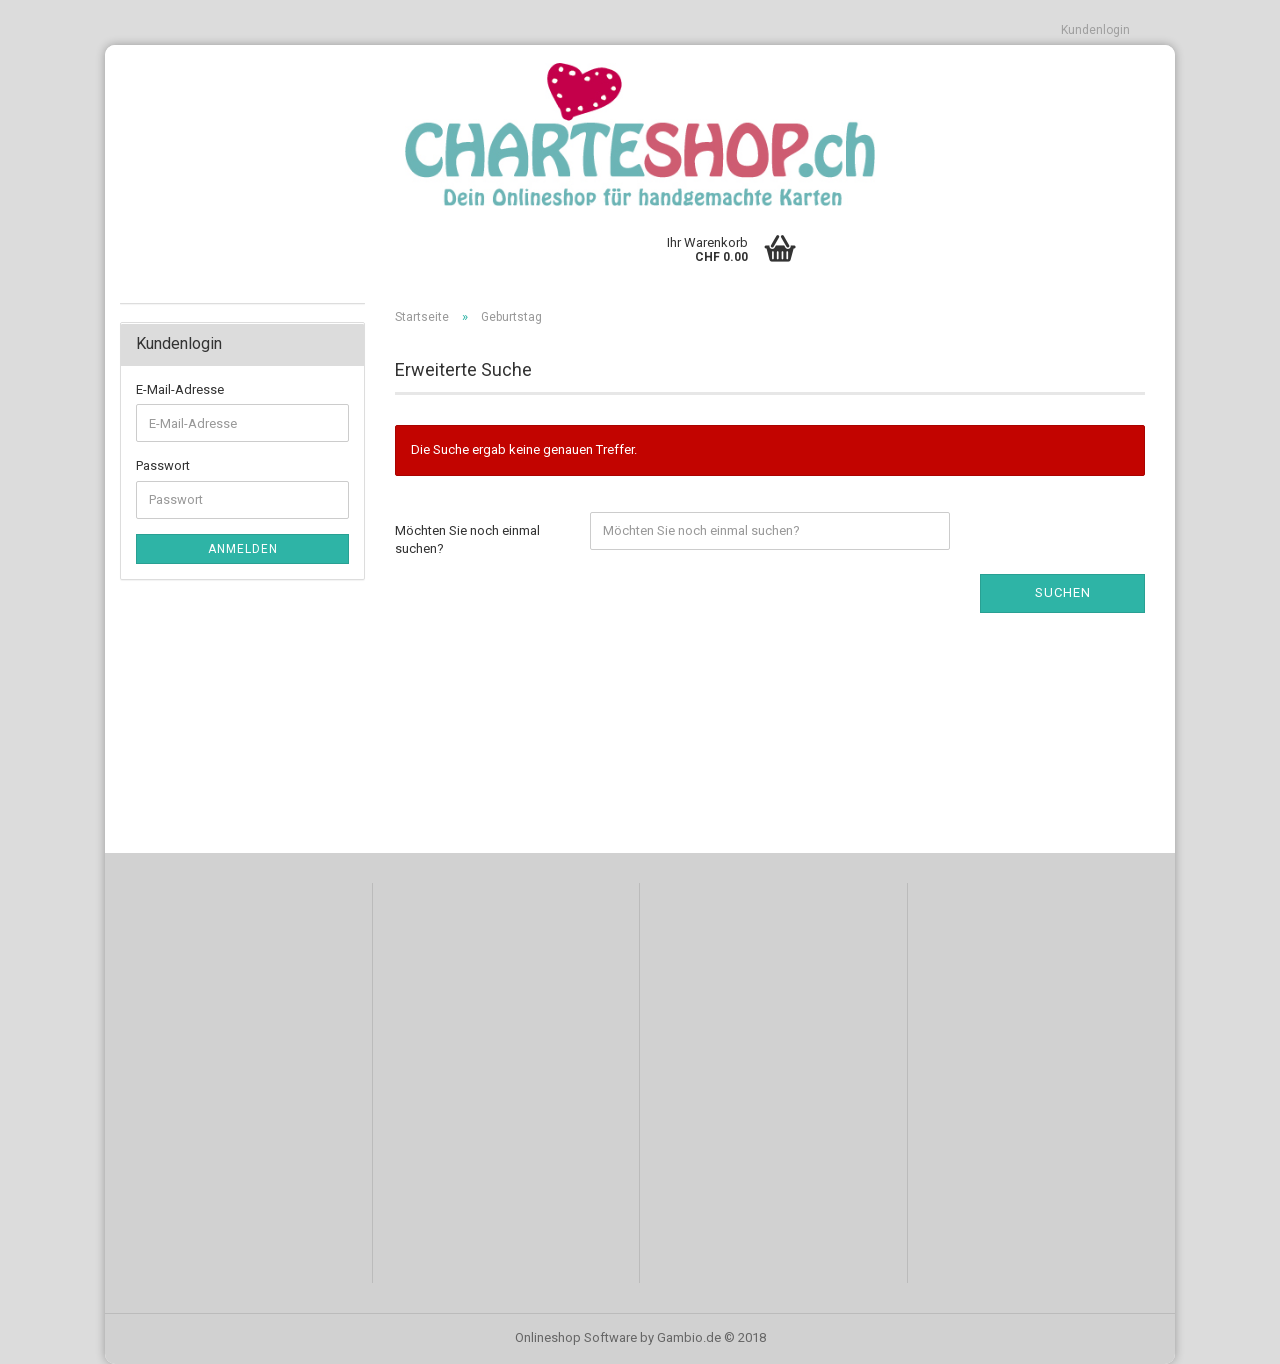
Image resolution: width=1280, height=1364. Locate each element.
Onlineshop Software (576, 1337)
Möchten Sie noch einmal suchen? (467, 540)
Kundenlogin (1095, 30)
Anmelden (243, 549)
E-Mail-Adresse (180, 389)
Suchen (1063, 592)
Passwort (163, 465)
